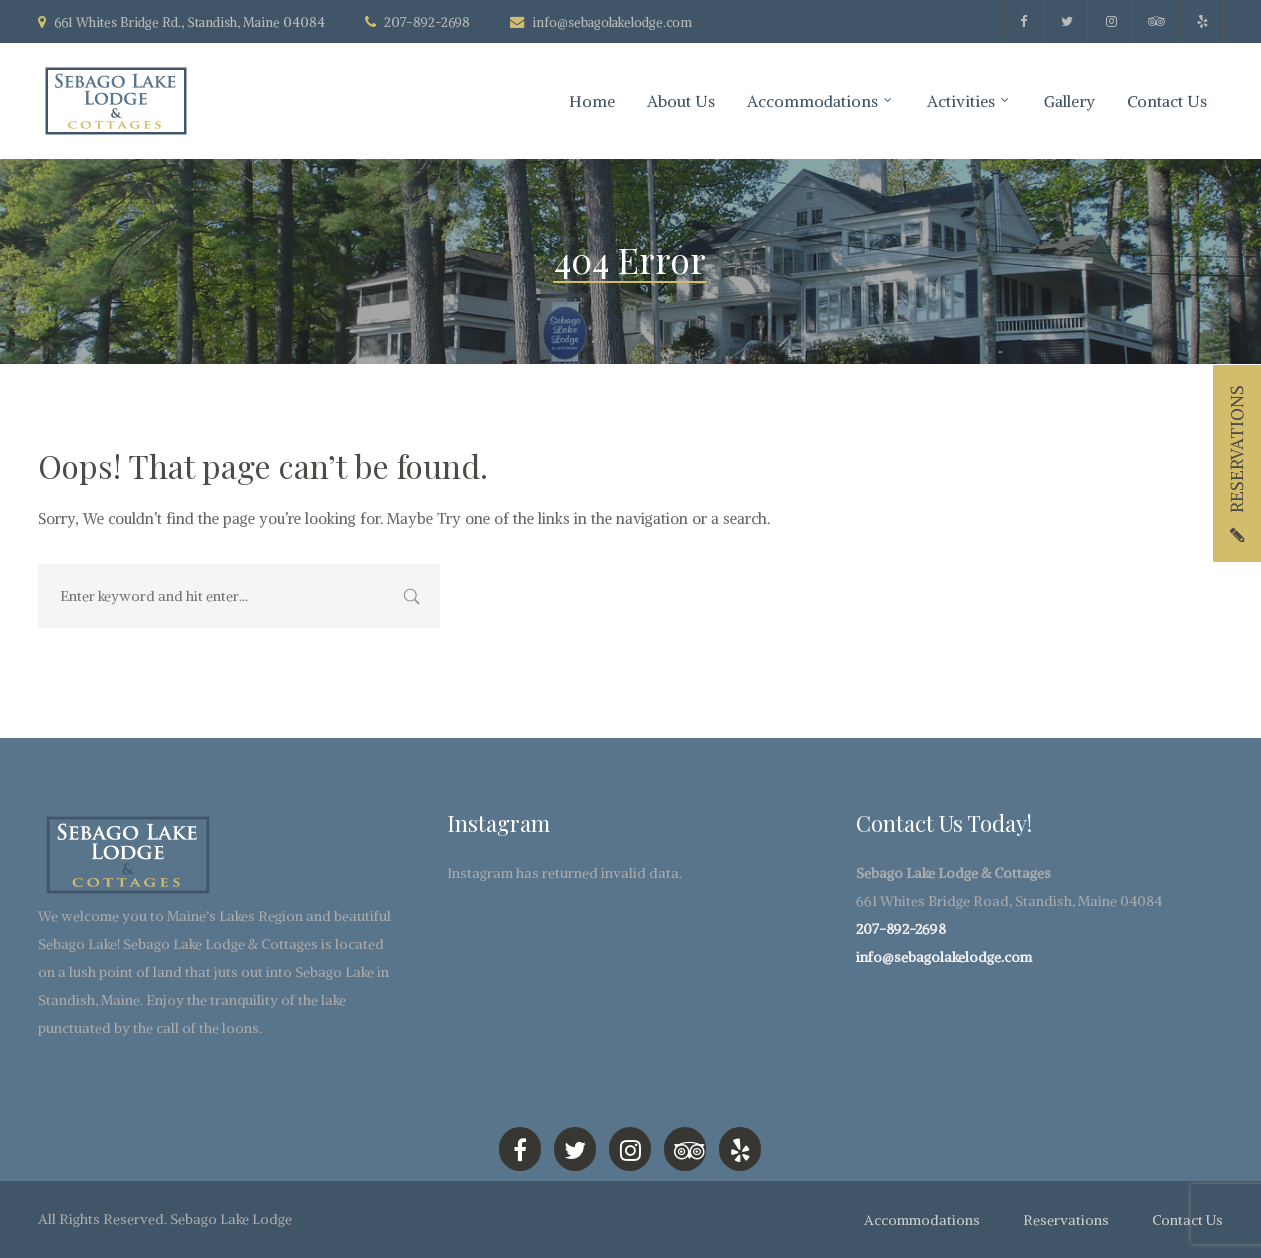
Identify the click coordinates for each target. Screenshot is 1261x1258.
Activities (961, 101)
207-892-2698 (901, 929)
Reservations (1066, 1220)
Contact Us (1167, 101)
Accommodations (812, 101)
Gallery (1069, 101)
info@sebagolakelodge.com (612, 22)
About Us (681, 101)
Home (592, 101)
